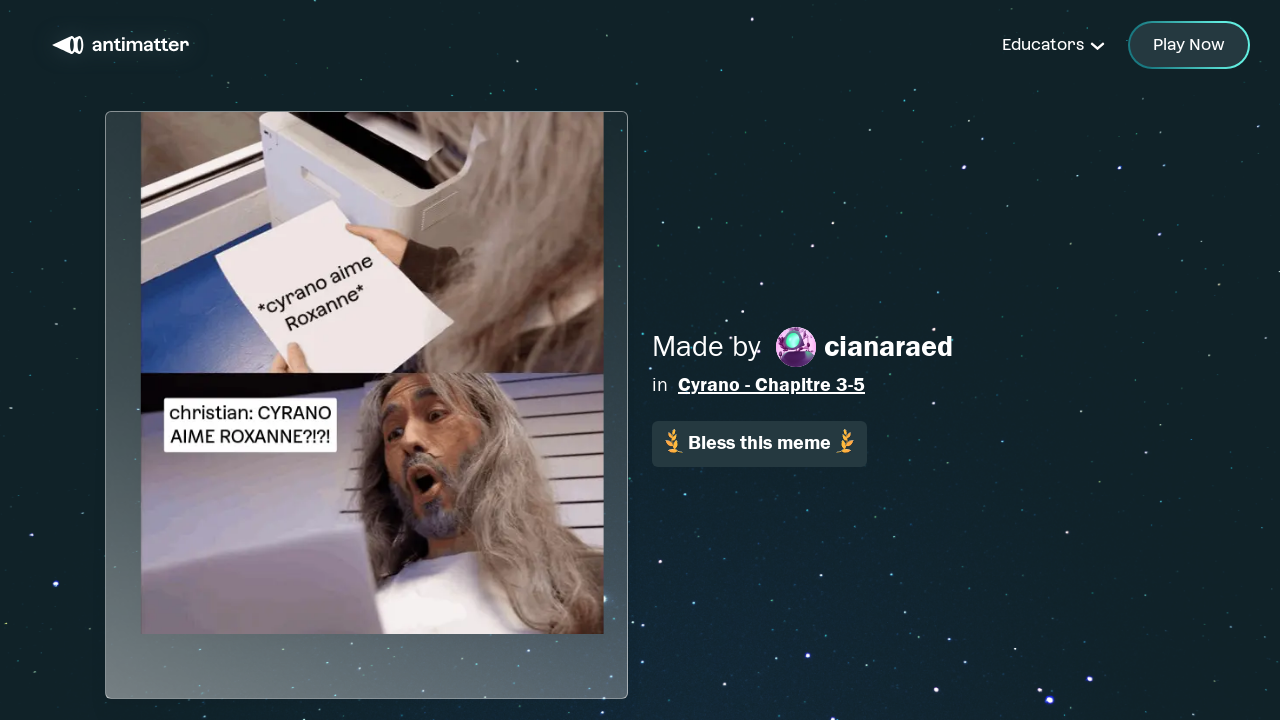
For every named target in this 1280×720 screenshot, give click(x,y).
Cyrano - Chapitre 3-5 (771, 384)
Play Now (1189, 44)
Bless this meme (759, 441)
